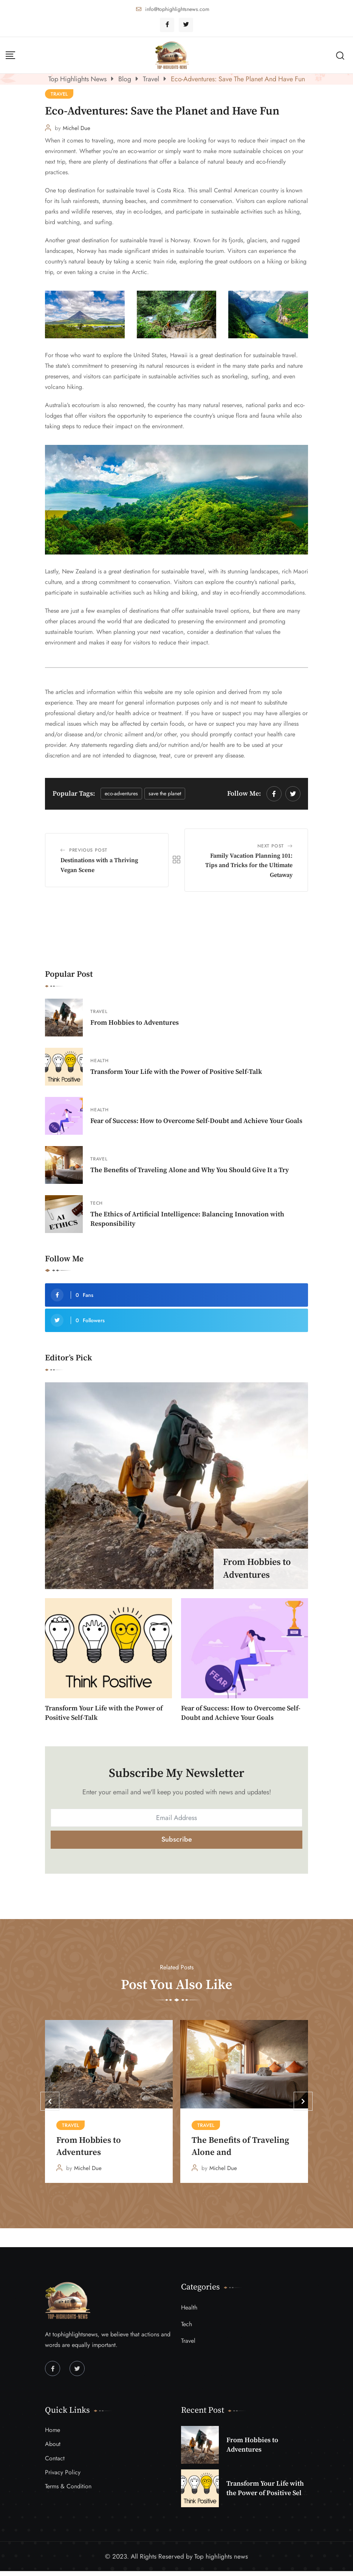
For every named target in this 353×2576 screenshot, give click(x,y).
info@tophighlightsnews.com (177, 9)
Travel (99, 1011)
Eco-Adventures (121, 793)
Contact (55, 2463)
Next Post (270, 846)
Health (99, 1060)
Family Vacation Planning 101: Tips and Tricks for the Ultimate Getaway (249, 865)
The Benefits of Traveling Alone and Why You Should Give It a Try (189, 1170)
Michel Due (76, 128)
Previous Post (88, 850)
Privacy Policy (63, 2477)
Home (52, 2435)
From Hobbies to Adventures (134, 1022)
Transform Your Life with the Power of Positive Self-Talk (176, 1071)
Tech (96, 1203)
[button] (49, 2106)
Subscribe (176, 1839)
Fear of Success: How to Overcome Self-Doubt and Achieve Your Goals (196, 1121)
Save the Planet (165, 793)
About (52, 2449)
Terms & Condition (68, 2492)
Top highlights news (221, 2561)
